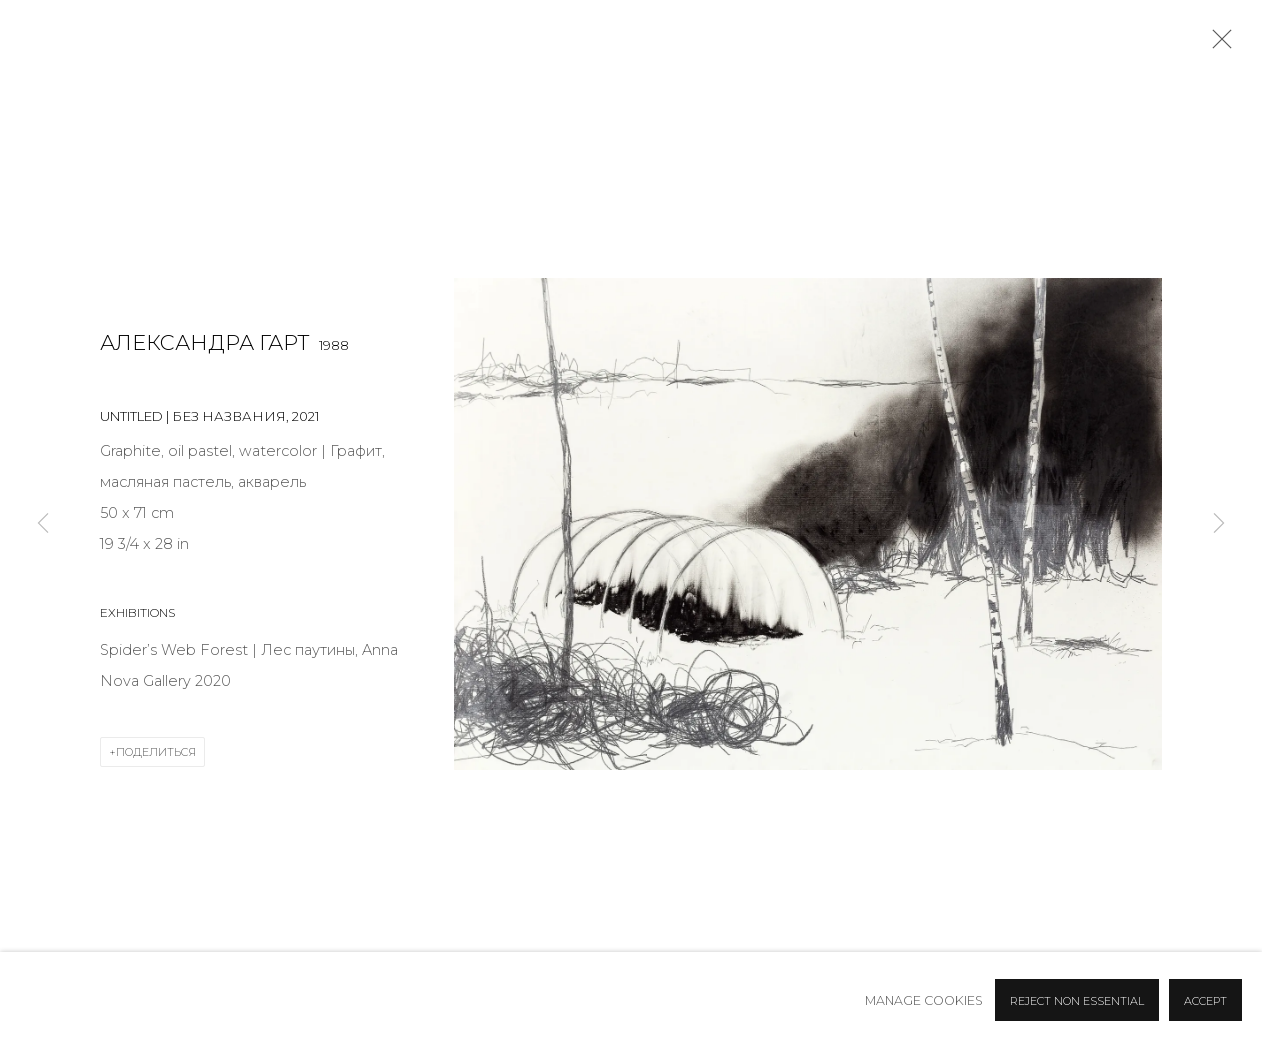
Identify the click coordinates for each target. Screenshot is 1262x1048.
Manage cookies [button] (924, 1000)
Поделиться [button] (156, 752)
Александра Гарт (204, 342)
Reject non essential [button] (1077, 1001)
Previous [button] (43, 524)
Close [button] (1217, 45)
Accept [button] (1205, 1001)
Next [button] (1219, 524)
